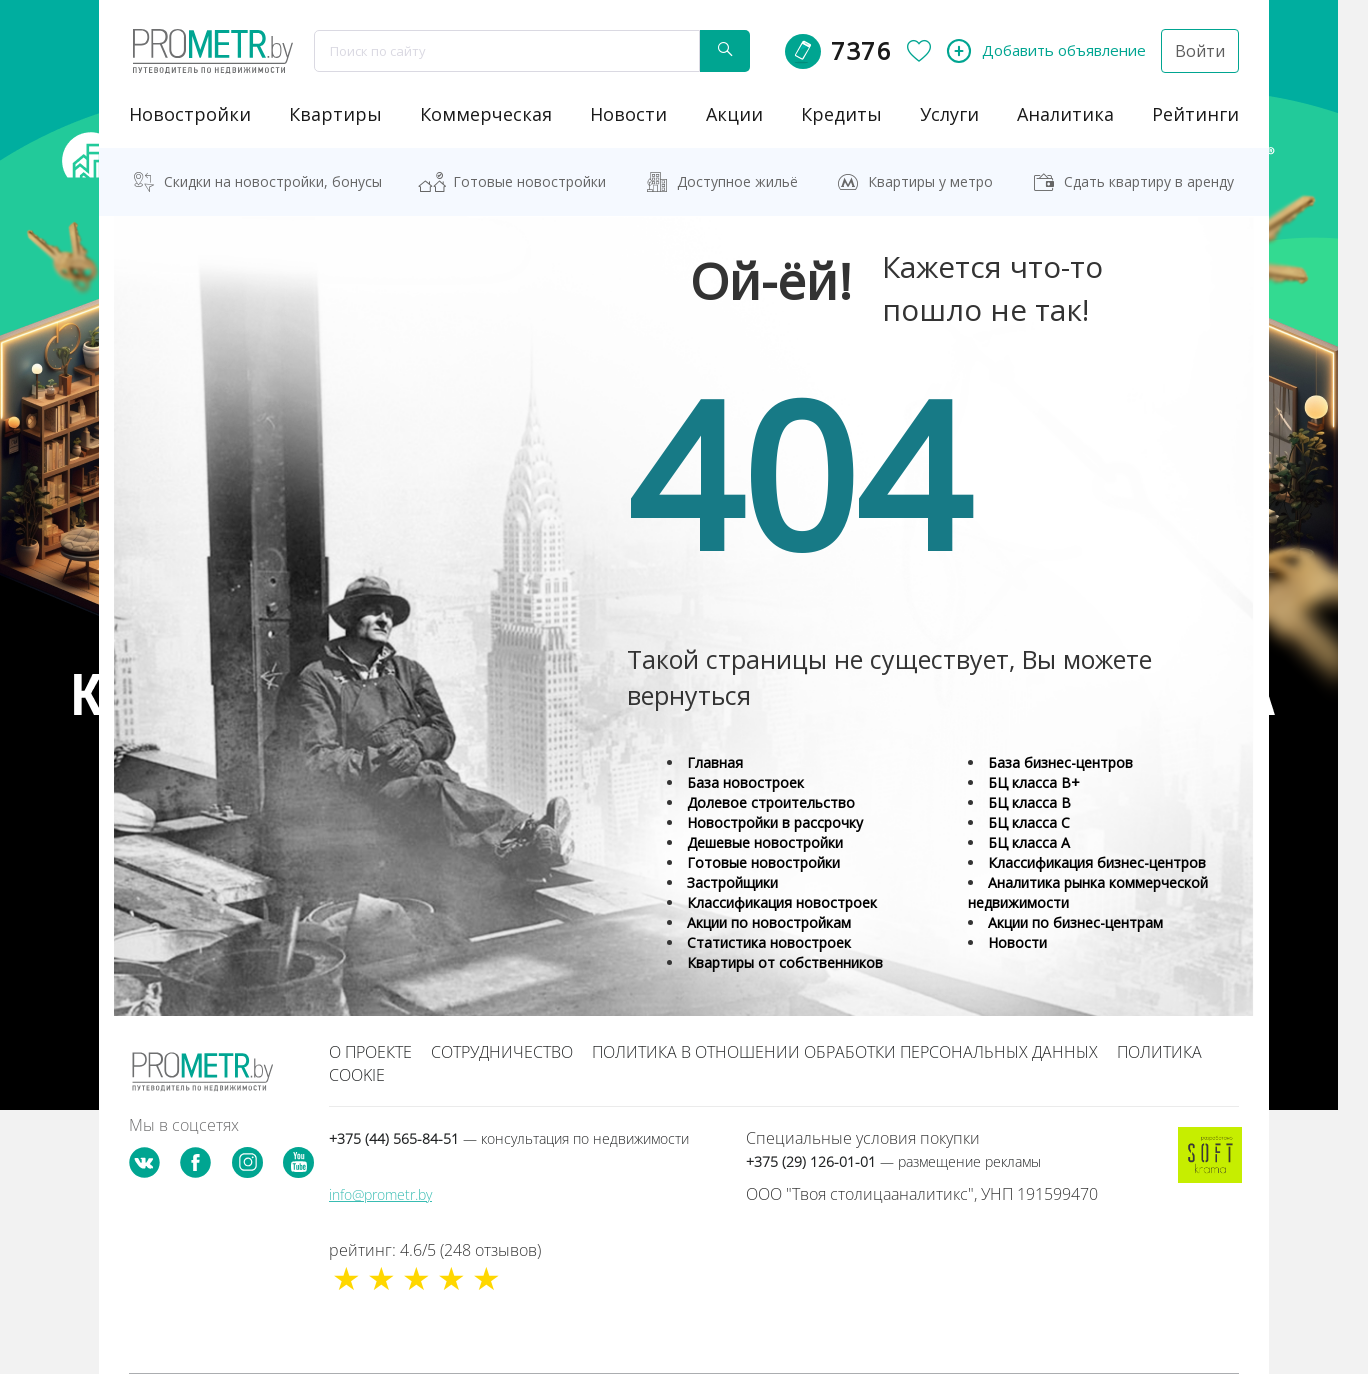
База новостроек (745, 782)
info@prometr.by (380, 1194)
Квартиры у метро (930, 181)
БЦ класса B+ (1034, 782)
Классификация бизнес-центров (1097, 862)
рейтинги (1195, 114)
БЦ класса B (1029, 802)
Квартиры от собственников (785, 962)
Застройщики (732, 882)
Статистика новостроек (769, 942)
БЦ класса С (1029, 822)
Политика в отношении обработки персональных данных (845, 1052)
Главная (715, 762)
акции (734, 114)
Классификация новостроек (782, 902)
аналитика (1065, 114)
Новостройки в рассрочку (775, 822)
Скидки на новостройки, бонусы (273, 181)
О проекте (370, 1052)
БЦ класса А (1029, 842)
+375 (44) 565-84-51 (509, 1138)
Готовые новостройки (529, 181)
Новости (1017, 942)
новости (628, 114)
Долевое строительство (771, 802)
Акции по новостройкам (769, 922)
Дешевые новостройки (765, 842)
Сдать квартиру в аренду (1149, 181)
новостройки (190, 114)
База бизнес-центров (1060, 762)
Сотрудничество (502, 1052)
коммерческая (486, 114)
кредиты (841, 114)
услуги (949, 114)
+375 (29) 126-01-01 (893, 1161)
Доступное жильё (737, 181)
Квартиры (335, 114)
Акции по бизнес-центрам (1075, 922)
